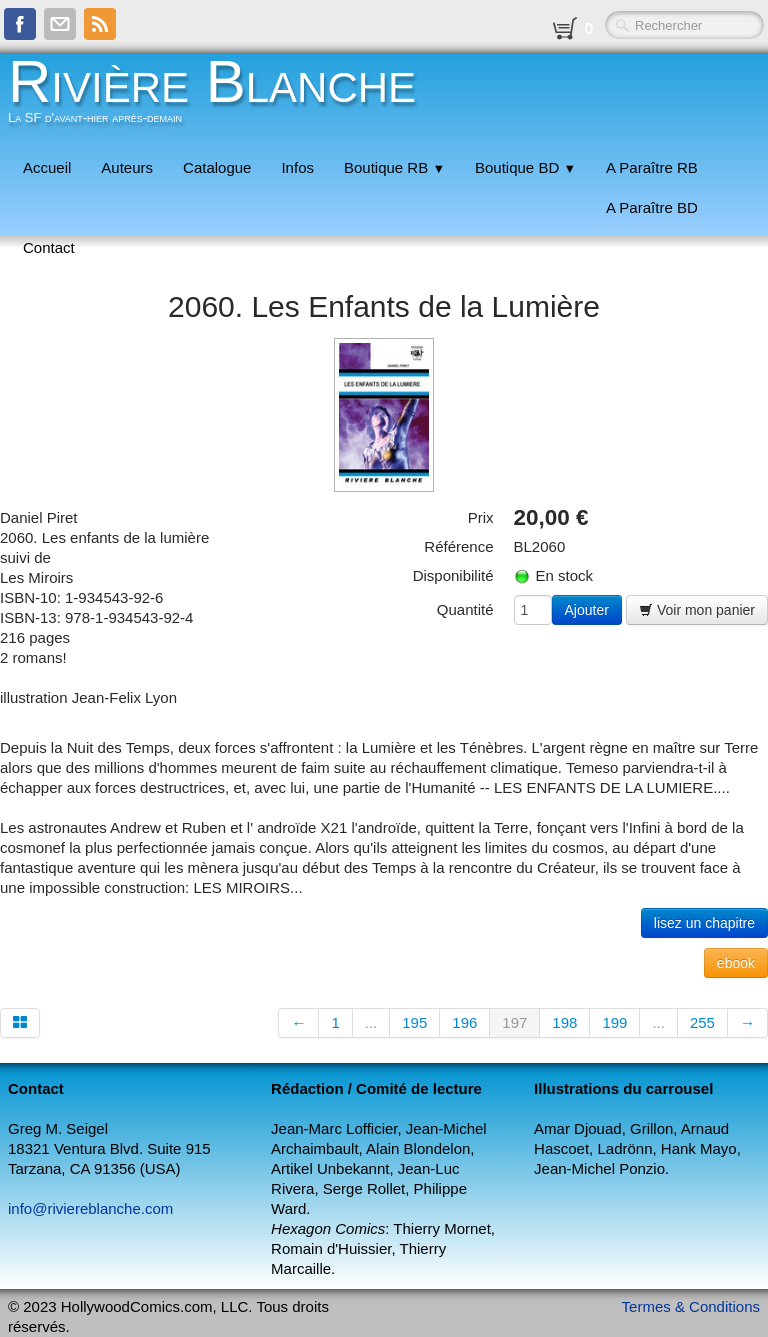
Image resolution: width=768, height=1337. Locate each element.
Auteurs (127, 167)
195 (414, 1022)
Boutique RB (394, 167)
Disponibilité (453, 575)
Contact (49, 247)
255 (702, 1022)
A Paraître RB (652, 167)
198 (564, 1022)
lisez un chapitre (704, 923)
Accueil (47, 167)
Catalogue (217, 167)
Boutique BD (525, 167)
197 (514, 1022)
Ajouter (587, 610)
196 (464, 1022)
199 (614, 1022)
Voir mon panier (697, 610)
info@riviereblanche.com (90, 1208)
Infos (297, 167)
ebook (736, 963)
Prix (481, 517)
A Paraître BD (652, 207)
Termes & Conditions (691, 1306)
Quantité (465, 609)
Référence (458, 546)
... (371, 1022)
